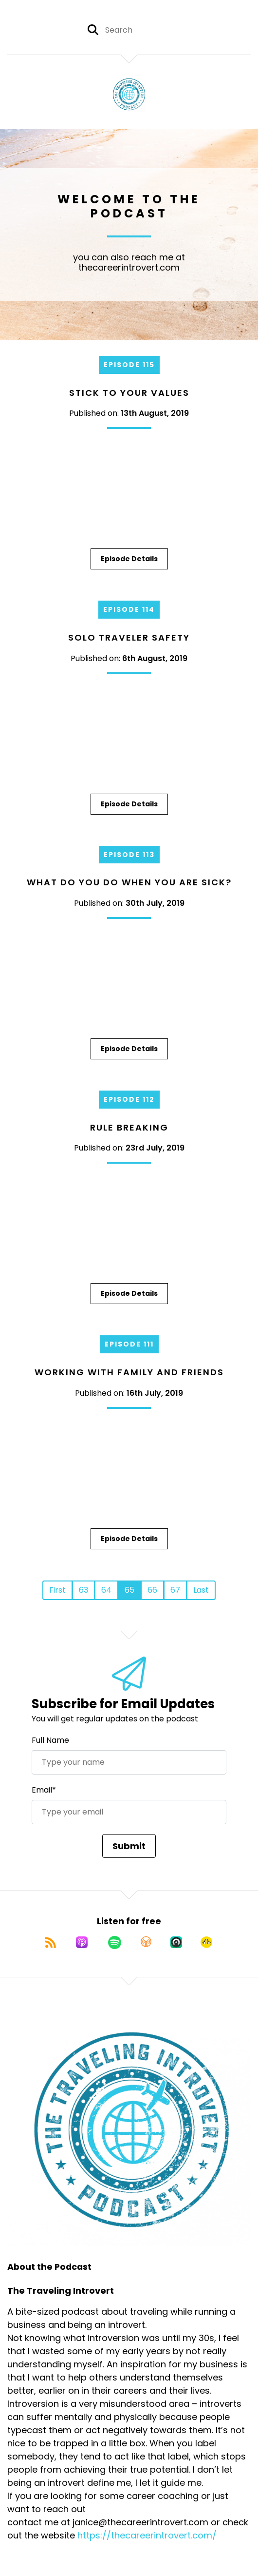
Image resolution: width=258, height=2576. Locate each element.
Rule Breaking (129, 1127)
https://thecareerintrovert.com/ (147, 2535)
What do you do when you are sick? (129, 882)
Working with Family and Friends (129, 1372)
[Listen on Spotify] (115, 1942)
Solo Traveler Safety (129, 637)
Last (201, 1590)
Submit (129, 1846)
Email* (44, 1789)
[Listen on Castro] (176, 1942)
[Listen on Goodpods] (206, 1942)
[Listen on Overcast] (146, 1942)
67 (175, 1590)
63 (83, 1590)
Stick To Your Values (129, 393)
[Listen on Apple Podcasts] (82, 1942)
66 (152, 1590)
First (57, 1590)
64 (106, 1590)
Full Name (50, 1740)
